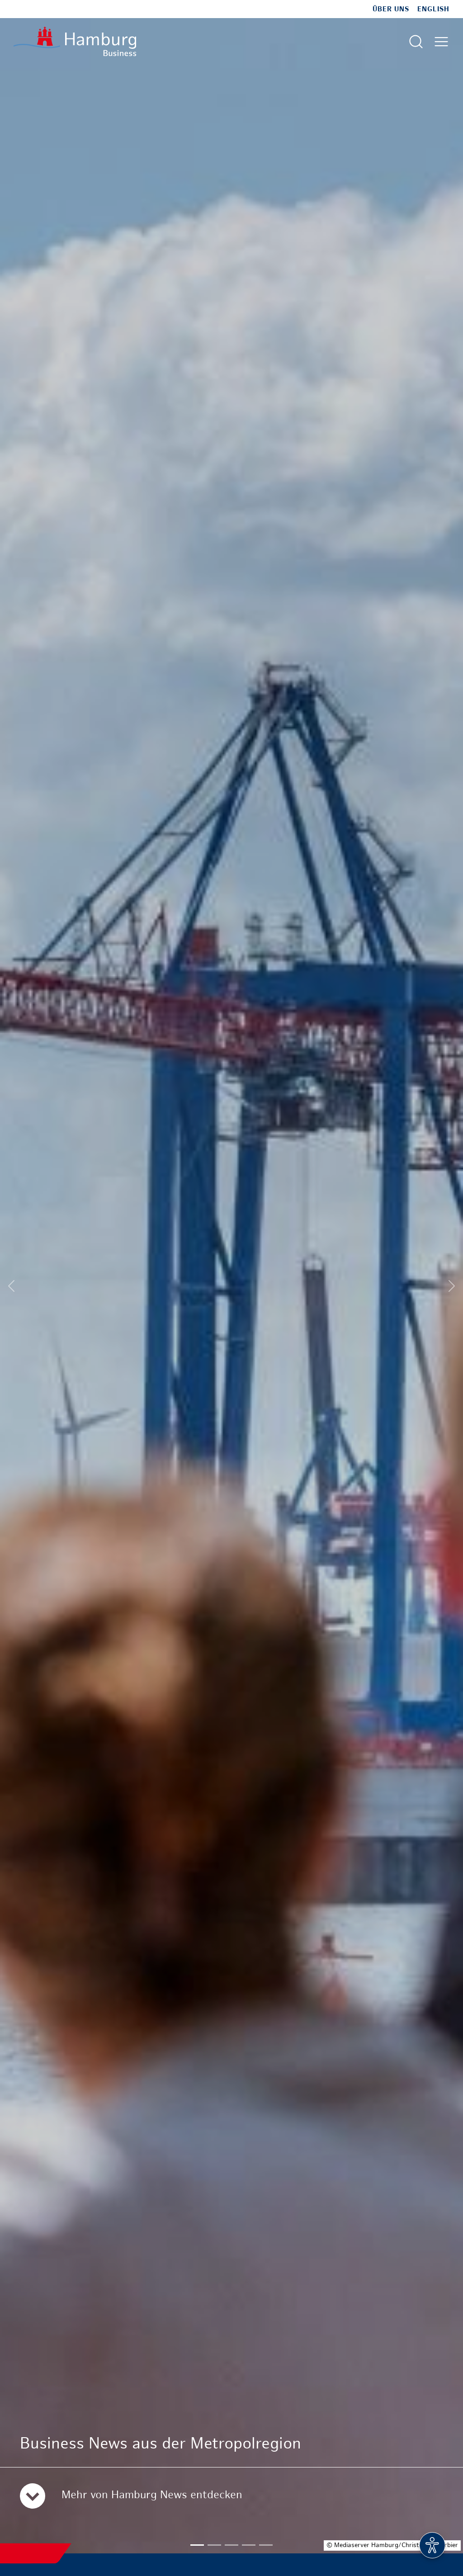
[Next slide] (451, 1286)
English (433, 9)
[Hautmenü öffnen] (441, 41)
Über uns (391, 9)
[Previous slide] (11, 1286)
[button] (197, 2545)
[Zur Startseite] (75, 41)
